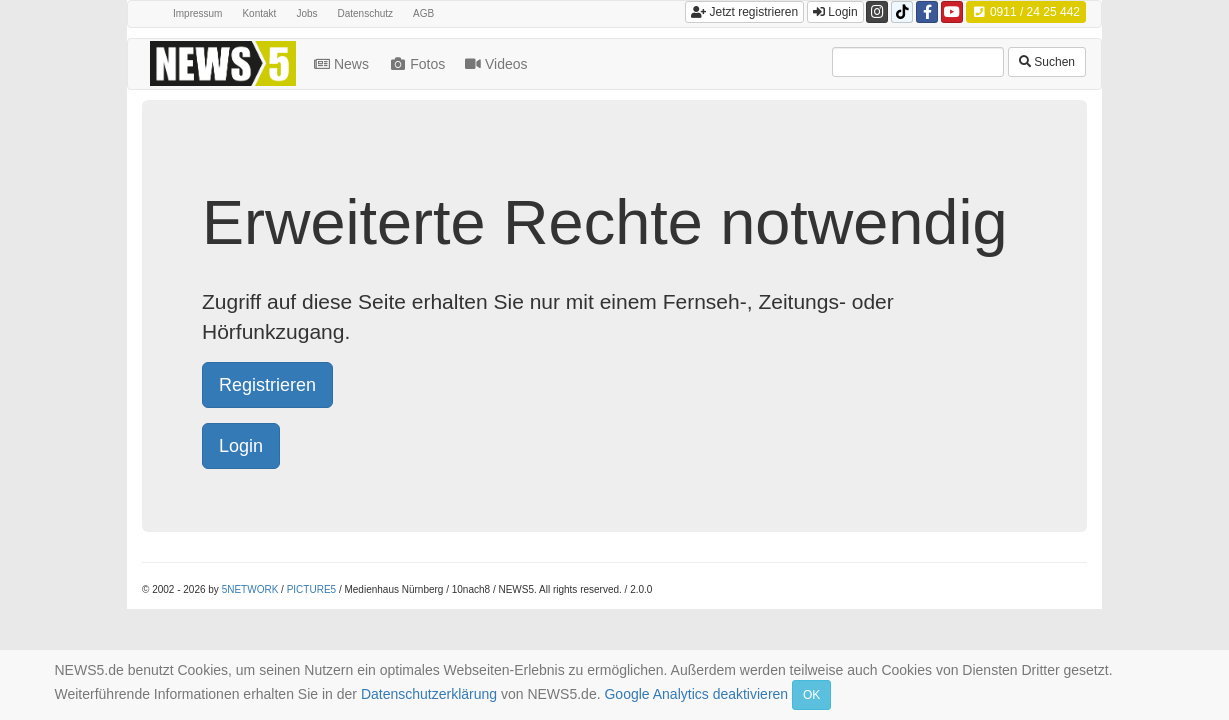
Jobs (306, 13)
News (343, 64)
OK (811, 695)
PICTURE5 (311, 589)
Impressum (197, 13)
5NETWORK (250, 589)
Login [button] (835, 12)
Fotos (419, 64)
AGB (423, 13)
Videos (498, 64)
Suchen (1047, 62)
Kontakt (259, 13)
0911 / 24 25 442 (1026, 12)
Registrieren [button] (267, 385)
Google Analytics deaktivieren (696, 694)
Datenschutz (366, 13)
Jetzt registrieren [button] (744, 12)
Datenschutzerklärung (429, 694)
